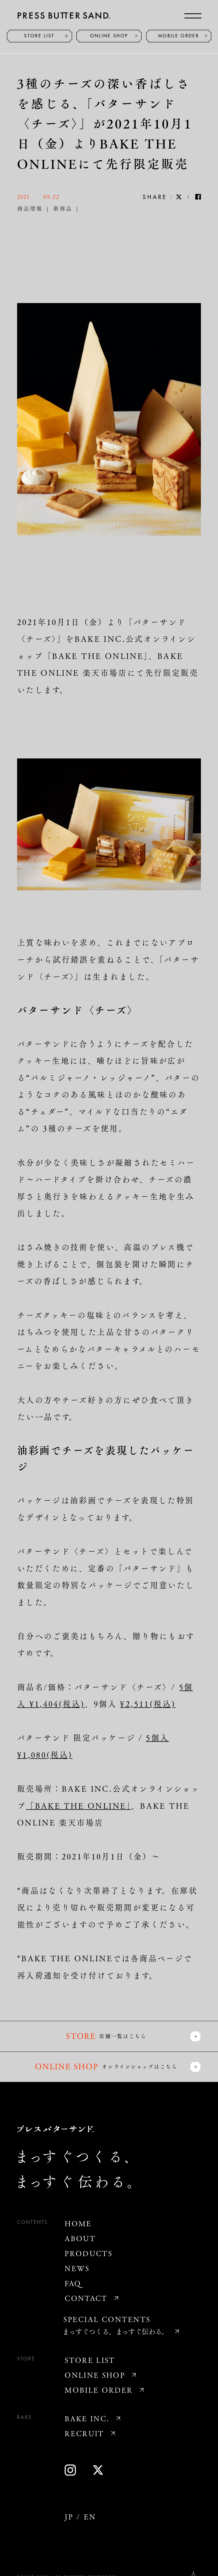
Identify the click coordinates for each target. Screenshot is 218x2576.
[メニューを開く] (192, 15)
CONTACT (86, 2298)
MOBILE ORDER (178, 36)
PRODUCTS (88, 2253)
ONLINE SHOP (109, 36)
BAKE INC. (87, 2418)
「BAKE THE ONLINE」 (78, 1805)
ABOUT (80, 2238)
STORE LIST (39, 36)
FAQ (73, 2283)
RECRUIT (84, 2433)
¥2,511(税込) (148, 1703)
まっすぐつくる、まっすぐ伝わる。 (115, 2331)
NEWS (77, 2268)
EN (90, 2516)
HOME (78, 2223)
